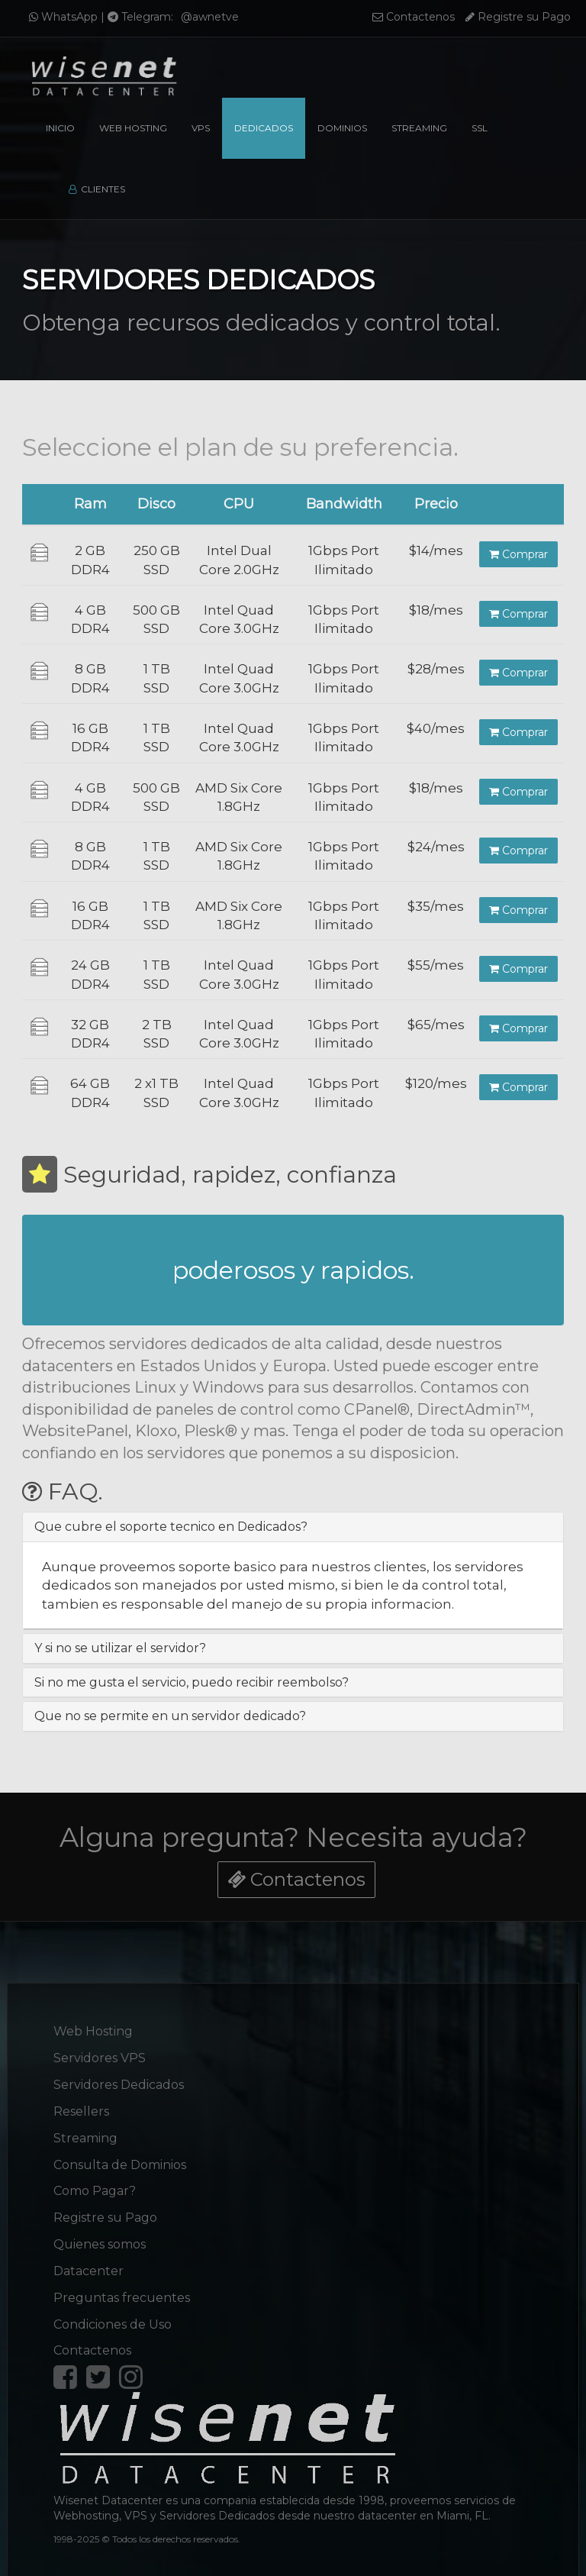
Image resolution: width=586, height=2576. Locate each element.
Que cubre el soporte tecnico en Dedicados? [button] (170, 1526)
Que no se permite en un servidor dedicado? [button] (170, 1716)
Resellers (81, 2102)
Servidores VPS (99, 2049)
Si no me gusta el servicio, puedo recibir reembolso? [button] (191, 1682)
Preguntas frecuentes (121, 2288)
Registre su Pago (518, 17)
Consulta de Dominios (119, 2155)
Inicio (60, 128)
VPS (201, 128)
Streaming (419, 128)
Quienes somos (99, 2235)
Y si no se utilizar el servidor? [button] (120, 1648)
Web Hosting (133, 128)
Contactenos (413, 17)
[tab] (293, 1526)
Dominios (342, 128)
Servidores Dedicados (118, 2075)
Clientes (97, 189)
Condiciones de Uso (112, 2315)
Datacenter (88, 2262)
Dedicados (263, 128)
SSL (480, 128)
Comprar (518, 554)
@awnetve (210, 17)
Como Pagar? (94, 2182)
